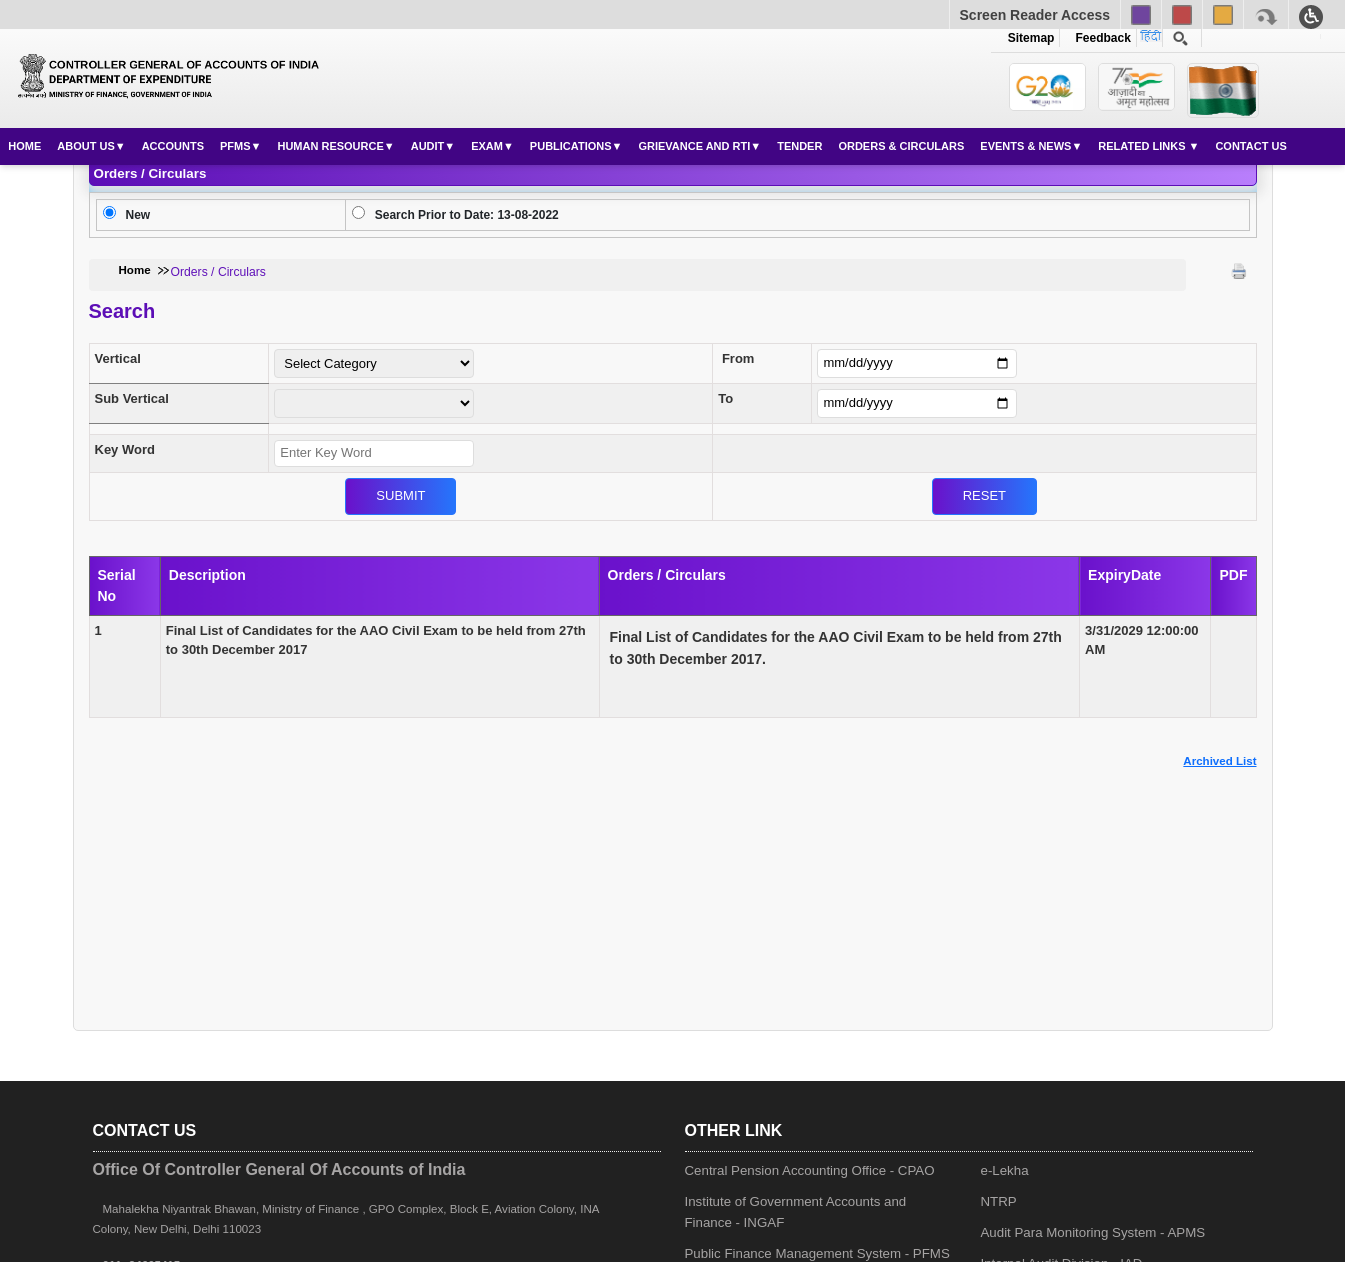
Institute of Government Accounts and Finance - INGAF (796, 1212)
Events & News (1025, 146)
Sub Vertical (132, 398)
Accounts (173, 146)
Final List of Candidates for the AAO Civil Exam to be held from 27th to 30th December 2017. (836, 648)
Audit (428, 146)
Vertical (118, 358)
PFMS (235, 146)
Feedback (1100, 38)
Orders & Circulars (901, 146)
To (725, 398)
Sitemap (1031, 38)
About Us (85, 146)
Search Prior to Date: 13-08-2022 (467, 215)
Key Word (125, 449)
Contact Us (1250, 146)
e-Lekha (1005, 1170)
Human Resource (330, 146)
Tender (799, 146)
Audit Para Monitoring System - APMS (1093, 1232)
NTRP (999, 1201)
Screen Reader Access (1035, 15)
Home (24, 146)
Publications (571, 146)
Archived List (1219, 761)
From (738, 358)
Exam (487, 146)
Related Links (1143, 146)
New (138, 215)
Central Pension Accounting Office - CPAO (810, 1170)
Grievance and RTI (694, 146)
